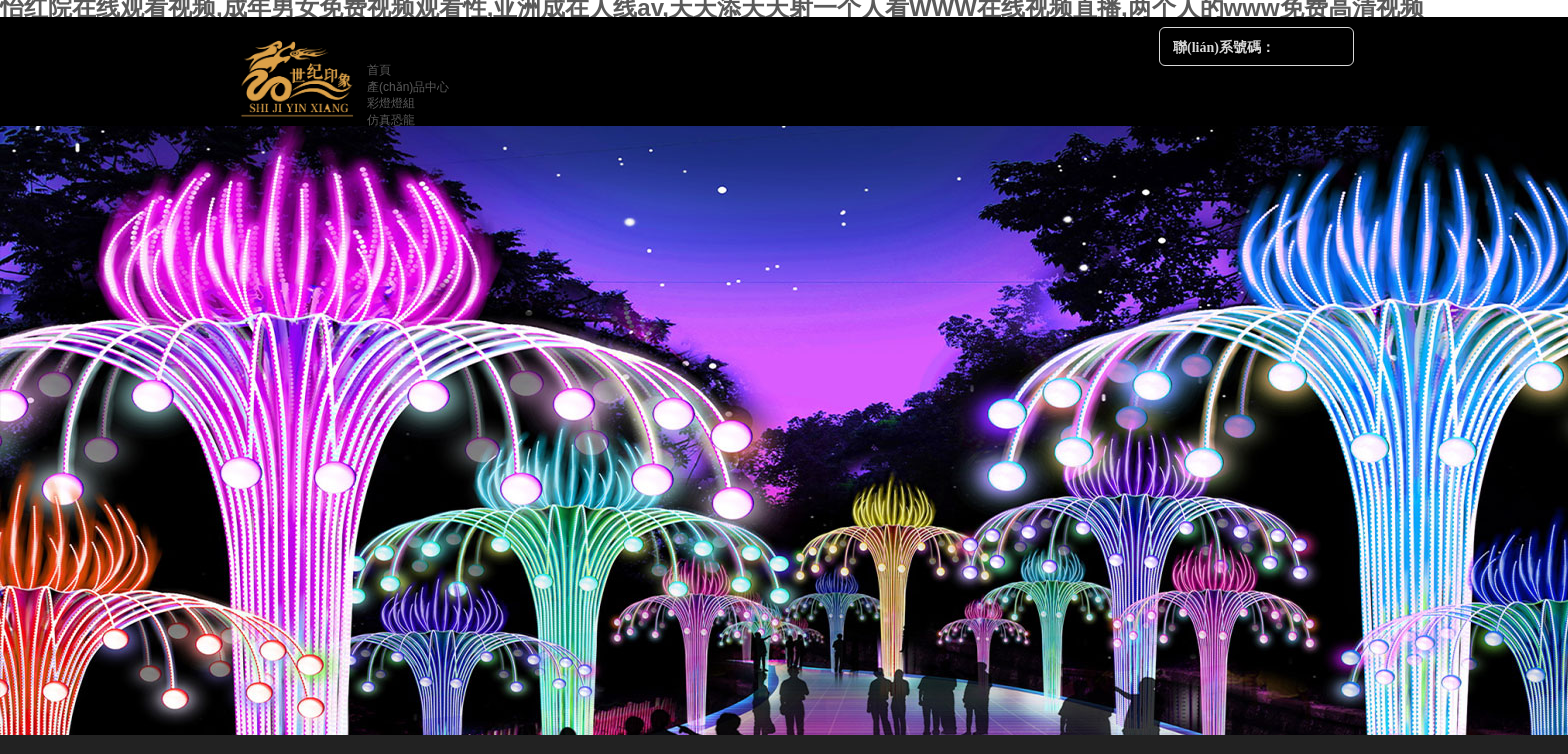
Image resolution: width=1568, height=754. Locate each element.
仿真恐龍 (391, 120)
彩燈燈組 (391, 103)
